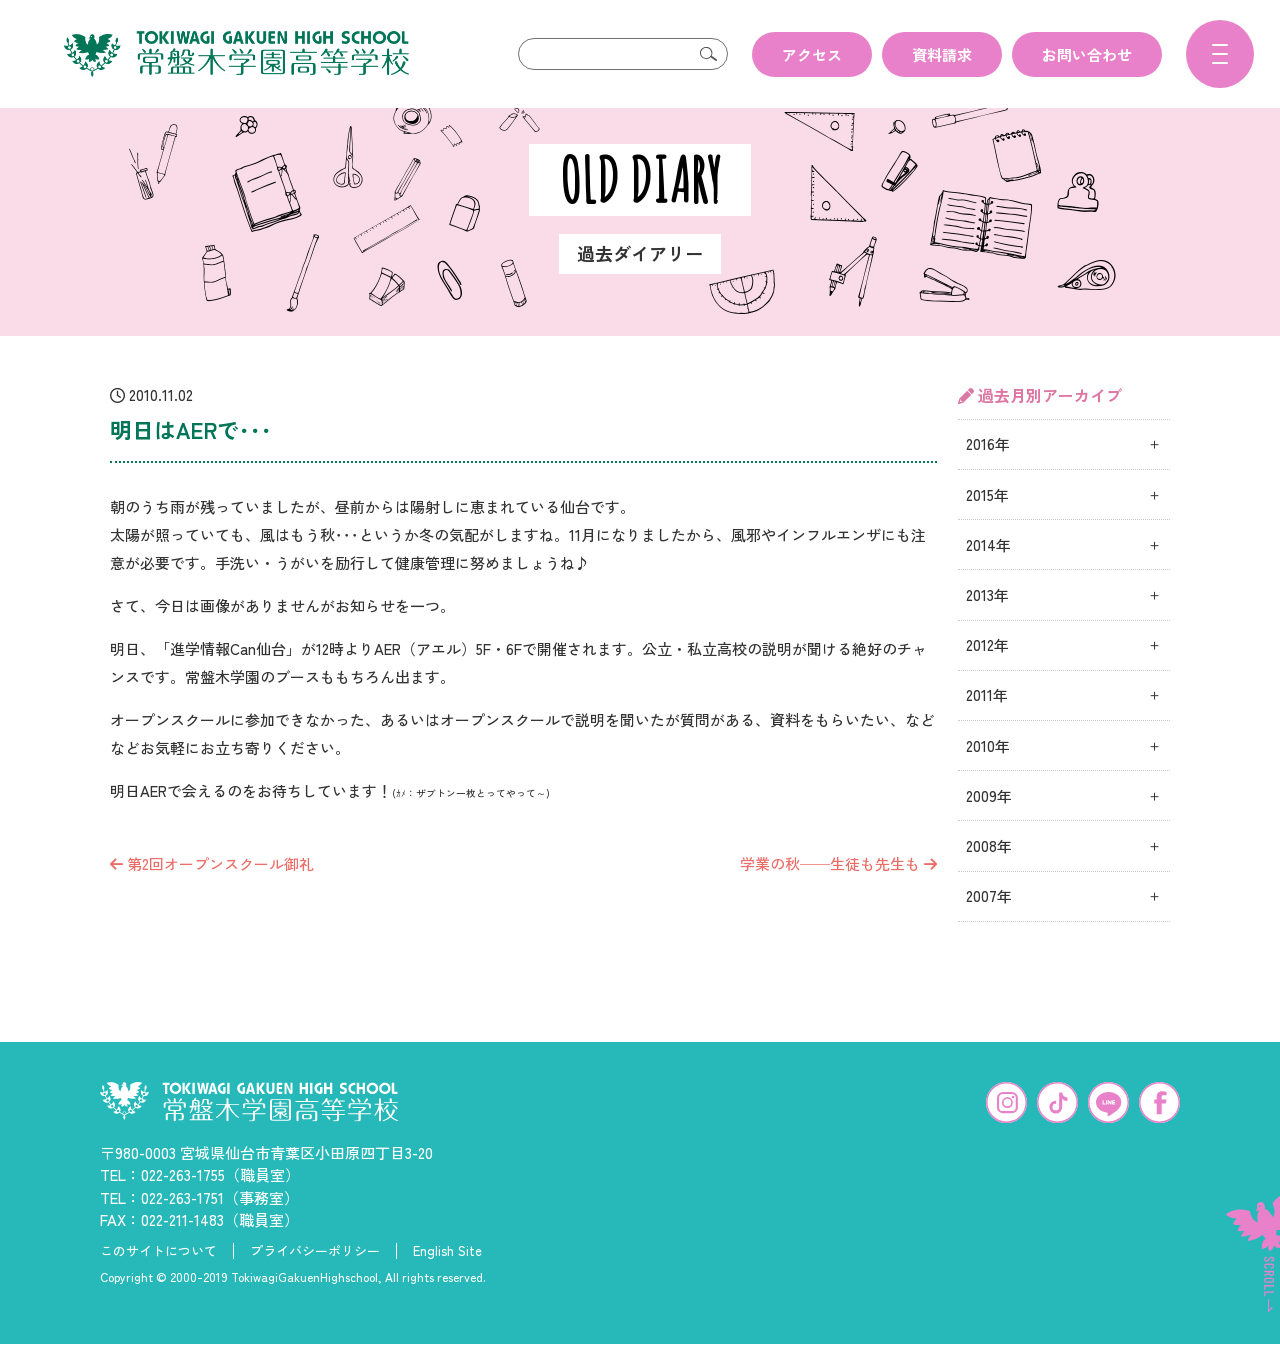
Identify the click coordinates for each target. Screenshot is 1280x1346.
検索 (708, 54)
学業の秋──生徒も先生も (838, 895)
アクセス (812, 54)
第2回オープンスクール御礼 (212, 895)
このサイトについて (158, 1283)
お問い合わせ (1087, 54)
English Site (447, 1283)
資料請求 (942, 54)
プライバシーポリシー (315, 1283)
